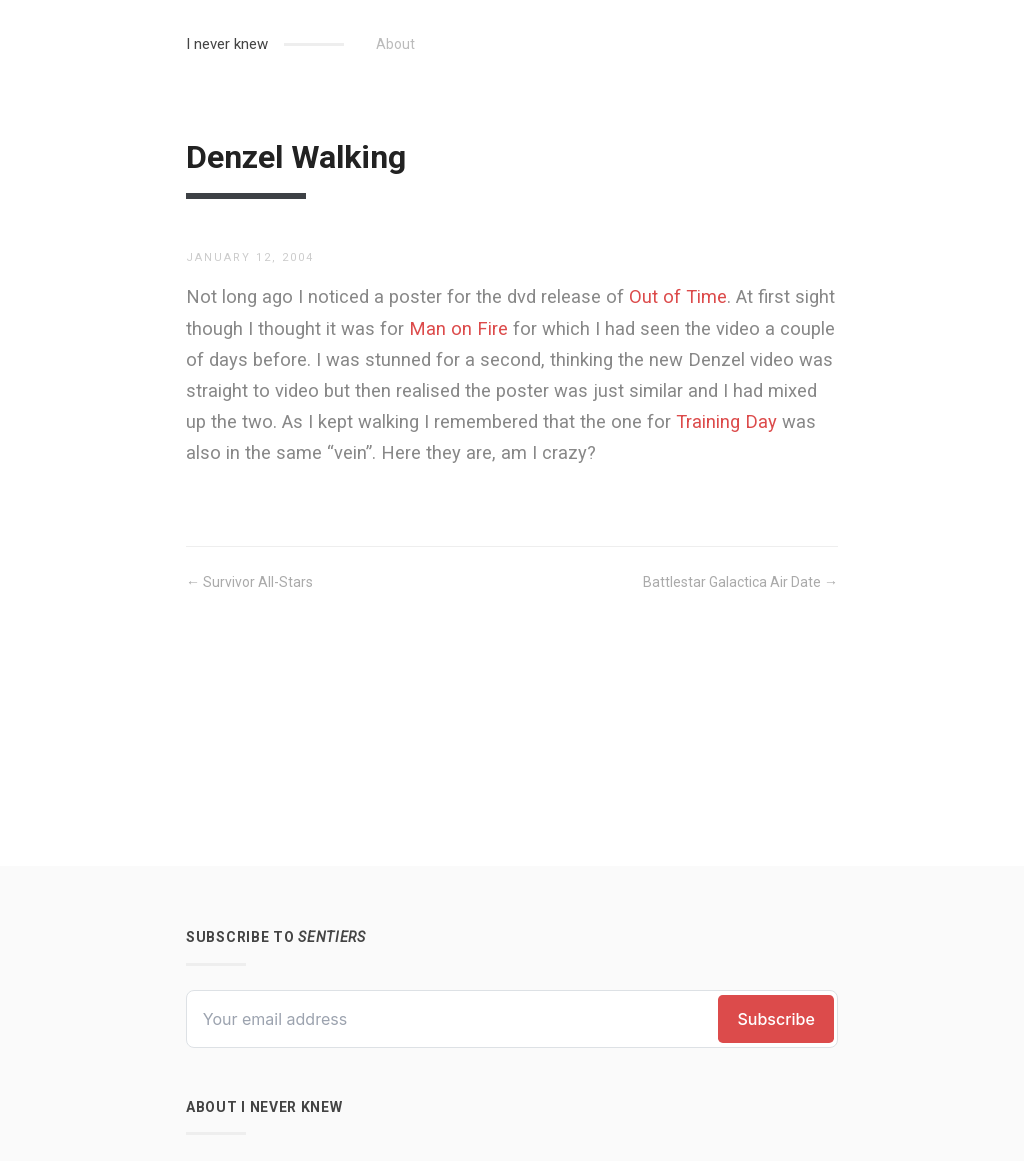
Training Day (726, 421)
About (395, 44)
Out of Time (678, 296)
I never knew (227, 44)
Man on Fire (458, 328)
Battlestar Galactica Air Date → (740, 582)
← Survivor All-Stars (249, 582)
